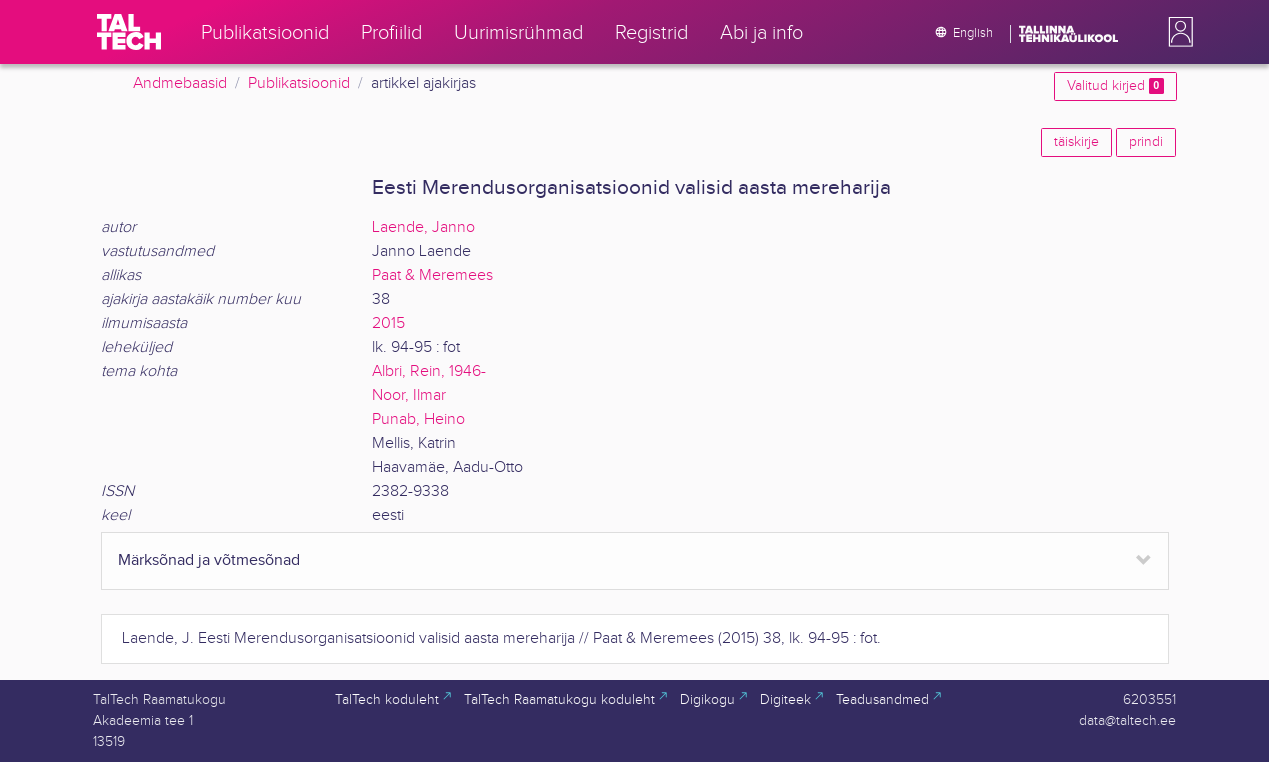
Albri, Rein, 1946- (429, 371)
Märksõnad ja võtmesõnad (209, 560)
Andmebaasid (180, 83)
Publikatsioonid (299, 83)
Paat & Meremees (432, 275)
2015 (388, 323)
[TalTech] (129, 32)
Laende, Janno (423, 227)
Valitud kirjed (1115, 86)
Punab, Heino (418, 419)
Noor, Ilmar (409, 395)
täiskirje (1076, 142)
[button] (1177, 32)
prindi (1146, 142)
